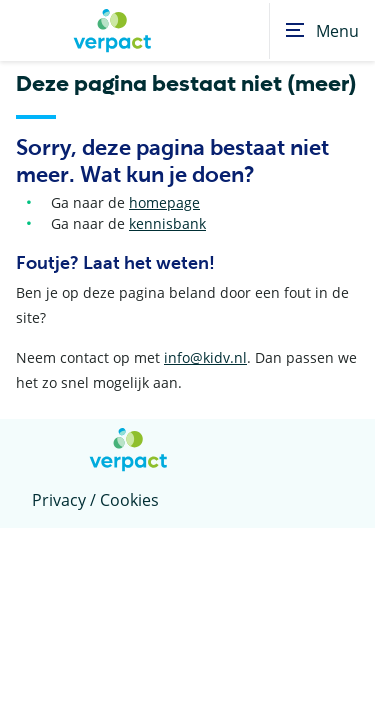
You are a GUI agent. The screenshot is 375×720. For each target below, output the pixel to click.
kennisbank (167, 223)
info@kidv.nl (205, 357)
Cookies (129, 500)
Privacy (59, 500)
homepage (164, 202)
